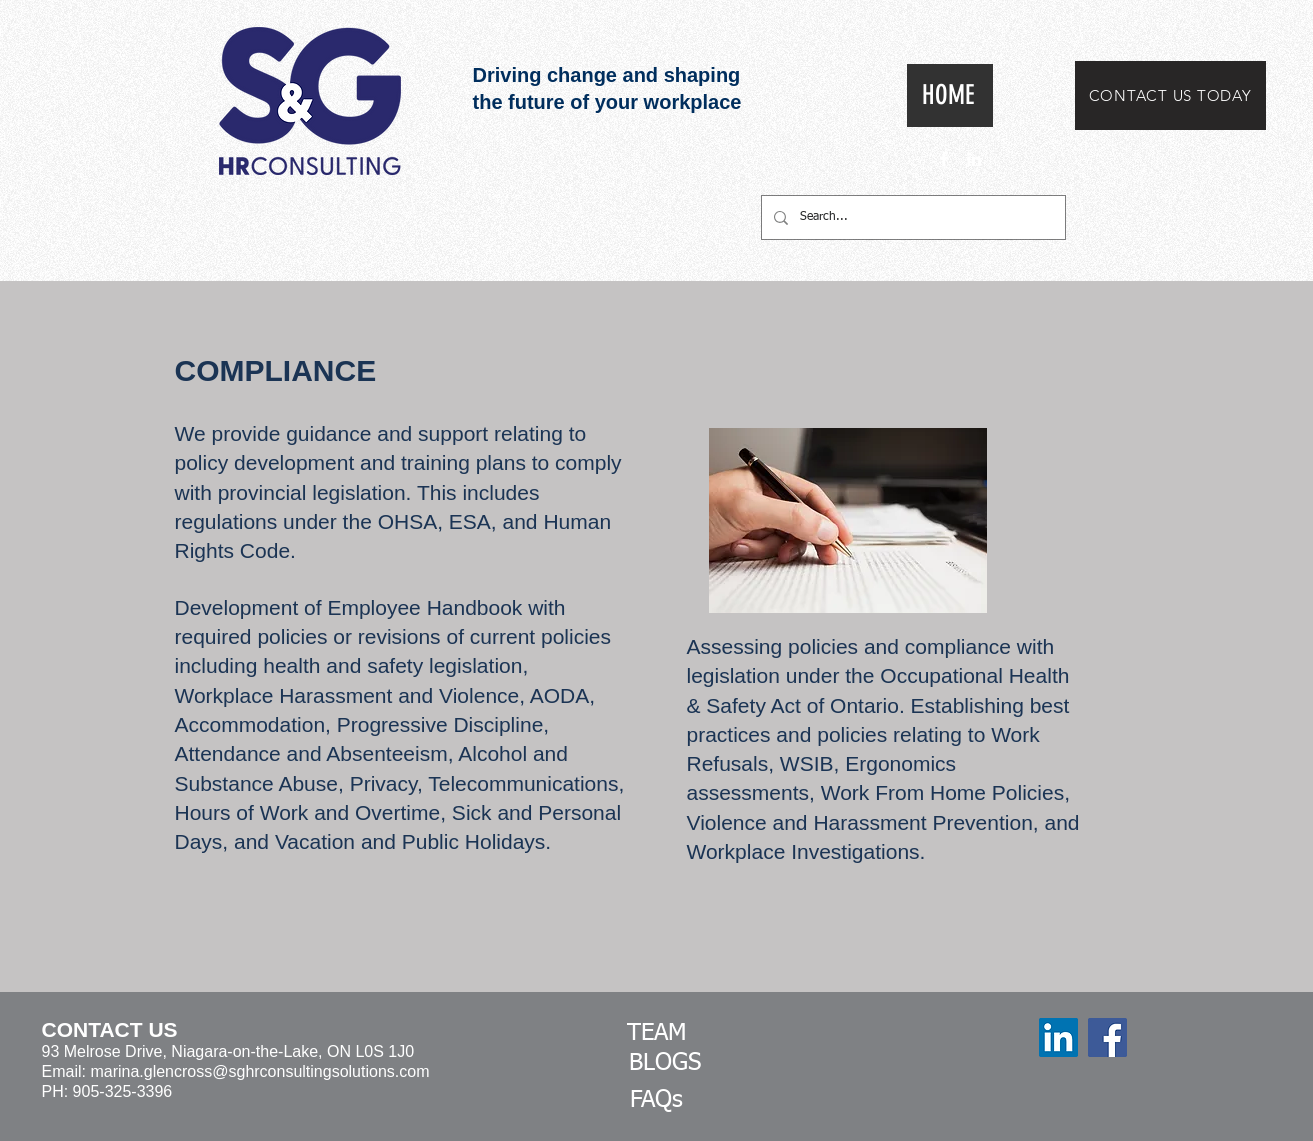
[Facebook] (1107, 1037)
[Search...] (911, 217)
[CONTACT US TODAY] (1170, 95)
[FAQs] (657, 1101)
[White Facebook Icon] (944, 159)
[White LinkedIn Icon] (974, 159)
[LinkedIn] (1058, 1037)
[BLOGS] (665, 1064)
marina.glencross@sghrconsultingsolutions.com (259, 1071)
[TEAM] (657, 1034)
